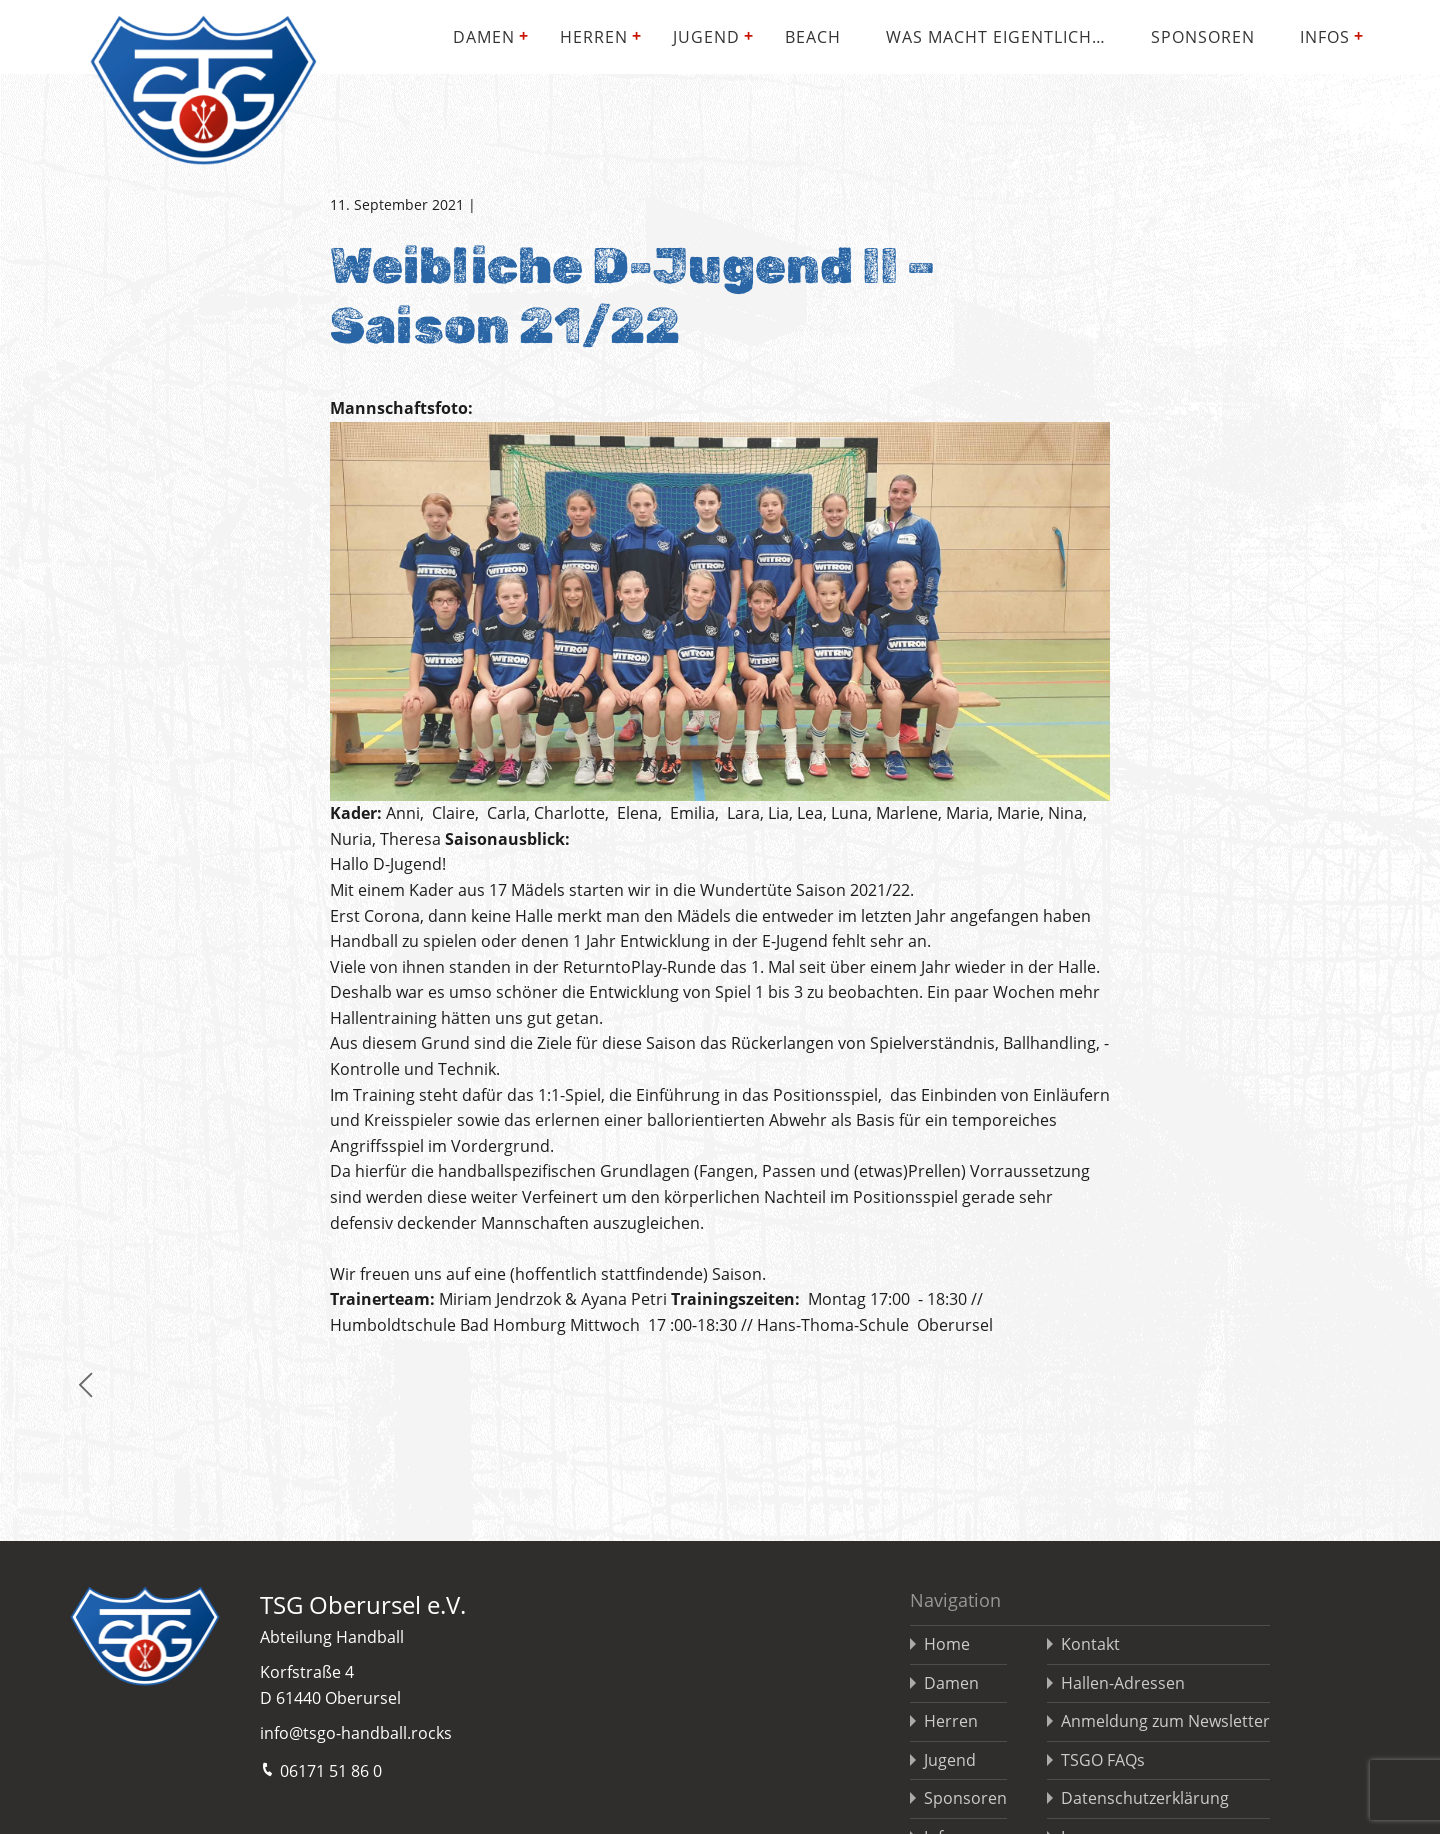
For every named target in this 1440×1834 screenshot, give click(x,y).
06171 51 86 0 (321, 1769)
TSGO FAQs (1103, 1760)
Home (947, 1644)
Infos (1325, 37)
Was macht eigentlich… (996, 37)
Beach (813, 37)
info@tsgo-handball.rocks (356, 1733)
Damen (484, 37)
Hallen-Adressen (1123, 1683)
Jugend (706, 37)
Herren (594, 37)
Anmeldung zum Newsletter (1165, 1721)
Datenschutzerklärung (1145, 1798)
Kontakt (1090, 1644)
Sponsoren (1203, 37)
